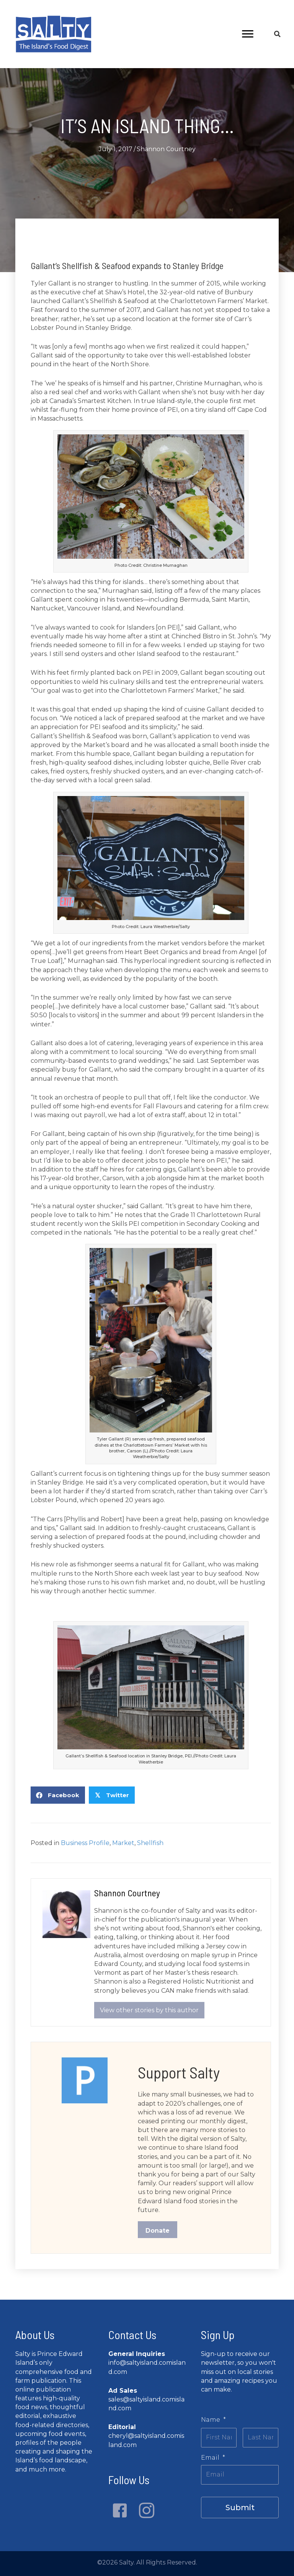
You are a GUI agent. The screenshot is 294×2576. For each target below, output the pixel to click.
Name (213, 2419)
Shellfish (150, 1843)
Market (123, 1843)
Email (213, 2456)
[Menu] (247, 34)
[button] (119, 2510)
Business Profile (85, 1843)
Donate (157, 2230)
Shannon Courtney (166, 149)
